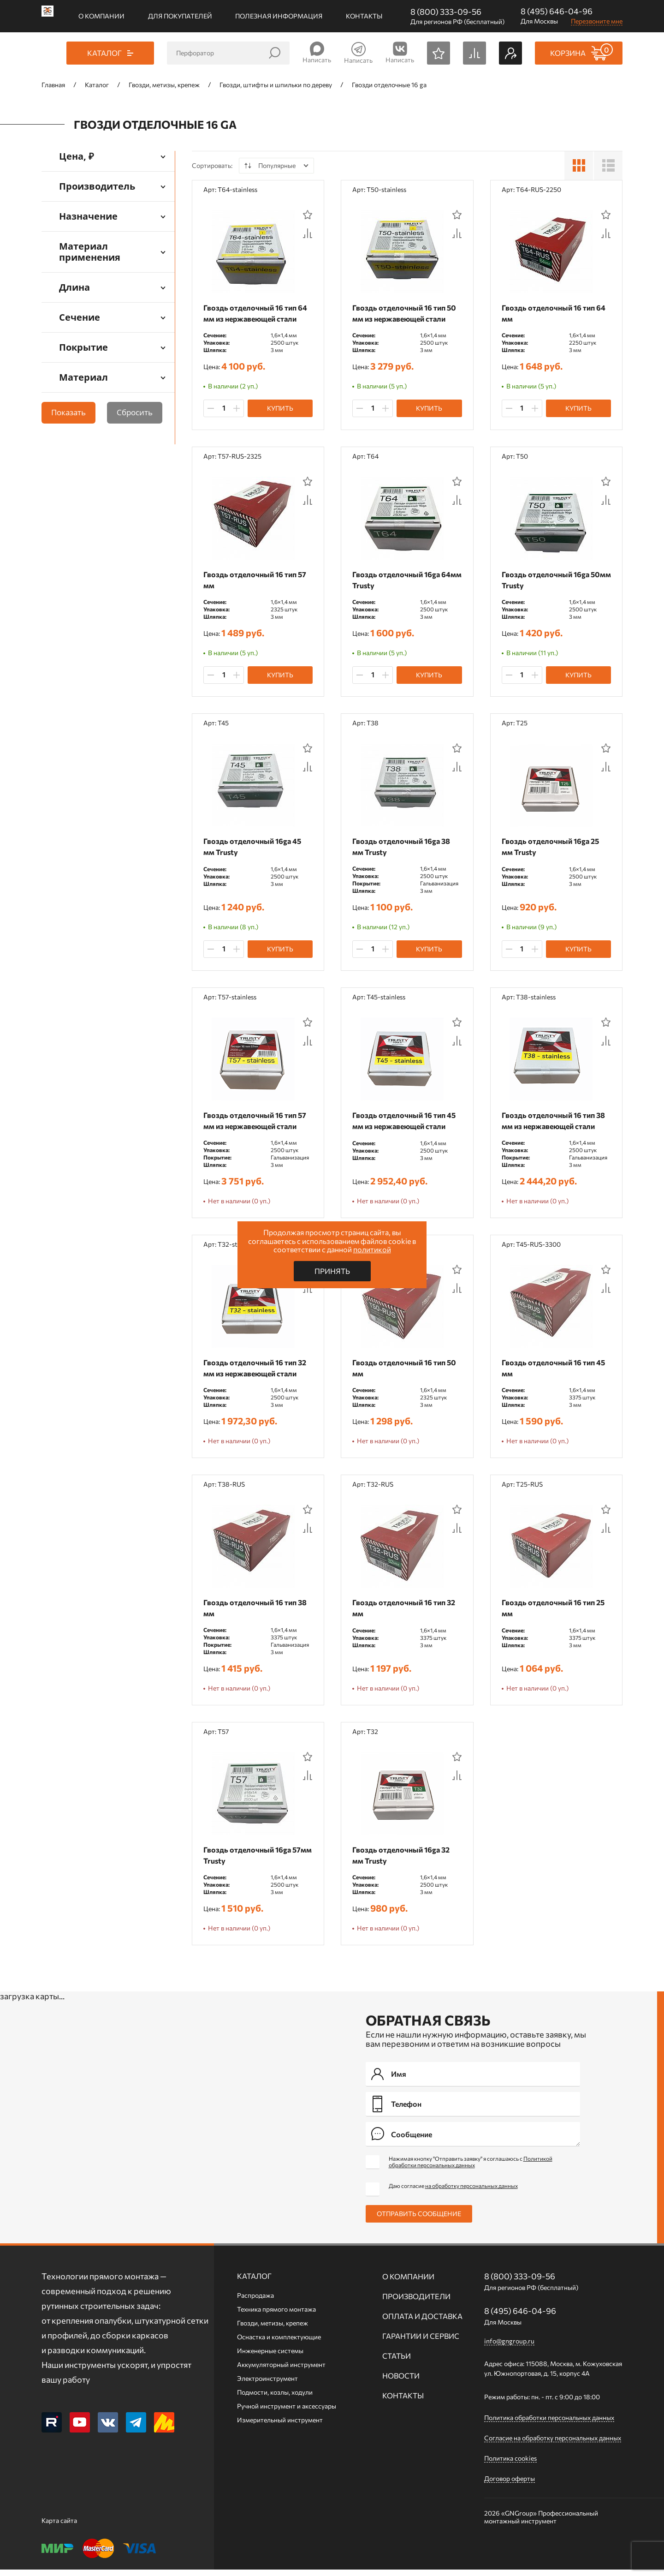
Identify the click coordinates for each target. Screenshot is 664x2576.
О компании (101, 16)
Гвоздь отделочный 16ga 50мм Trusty (548, 581)
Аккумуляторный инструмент (281, 2371)
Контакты (364, 16)
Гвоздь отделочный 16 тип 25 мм (555, 1612)
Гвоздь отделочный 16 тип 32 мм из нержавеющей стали (257, 1371)
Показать (68, 412)
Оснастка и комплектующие (279, 2343)
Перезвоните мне (596, 21)
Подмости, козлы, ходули (275, 2399)
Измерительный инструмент (280, 2426)
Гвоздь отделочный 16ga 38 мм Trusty (403, 848)
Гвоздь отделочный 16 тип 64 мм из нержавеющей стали (257, 313)
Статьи (396, 2362)
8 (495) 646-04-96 (557, 11)
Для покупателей (180, 16)
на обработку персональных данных (471, 2192)
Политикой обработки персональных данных (470, 2168)
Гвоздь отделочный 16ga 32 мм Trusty (403, 1861)
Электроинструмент (267, 2385)
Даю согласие (453, 2192)
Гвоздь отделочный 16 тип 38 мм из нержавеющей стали (555, 1123)
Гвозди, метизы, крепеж (272, 2329)
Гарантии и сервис (420, 2342)
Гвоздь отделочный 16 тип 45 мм (555, 1371)
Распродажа (255, 2302)
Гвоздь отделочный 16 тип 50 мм (406, 1371)
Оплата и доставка (422, 2322)
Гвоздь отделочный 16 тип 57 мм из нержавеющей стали (257, 1123)
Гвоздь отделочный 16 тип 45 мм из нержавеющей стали (406, 1123)
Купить (280, 408)
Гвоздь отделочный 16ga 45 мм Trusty (254, 848)
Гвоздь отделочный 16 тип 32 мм (406, 1612)
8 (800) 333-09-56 (445, 11)
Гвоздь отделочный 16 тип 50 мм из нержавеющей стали (406, 313)
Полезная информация (278, 16)
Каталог (254, 2282)
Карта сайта (59, 2527)
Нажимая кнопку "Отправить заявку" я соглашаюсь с (470, 2168)
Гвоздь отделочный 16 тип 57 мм (257, 581)
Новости (401, 2382)
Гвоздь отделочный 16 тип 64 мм (556, 313)
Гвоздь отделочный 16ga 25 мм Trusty (552, 848)
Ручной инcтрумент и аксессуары (286, 2412)
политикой (372, 1249)
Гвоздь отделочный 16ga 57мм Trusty (249, 1861)
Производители (416, 2302)
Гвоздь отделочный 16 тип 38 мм (257, 1612)
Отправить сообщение (419, 2220)
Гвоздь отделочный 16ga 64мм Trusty (398, 581)
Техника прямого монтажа (276, 2315)
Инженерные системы (270, 2357)
